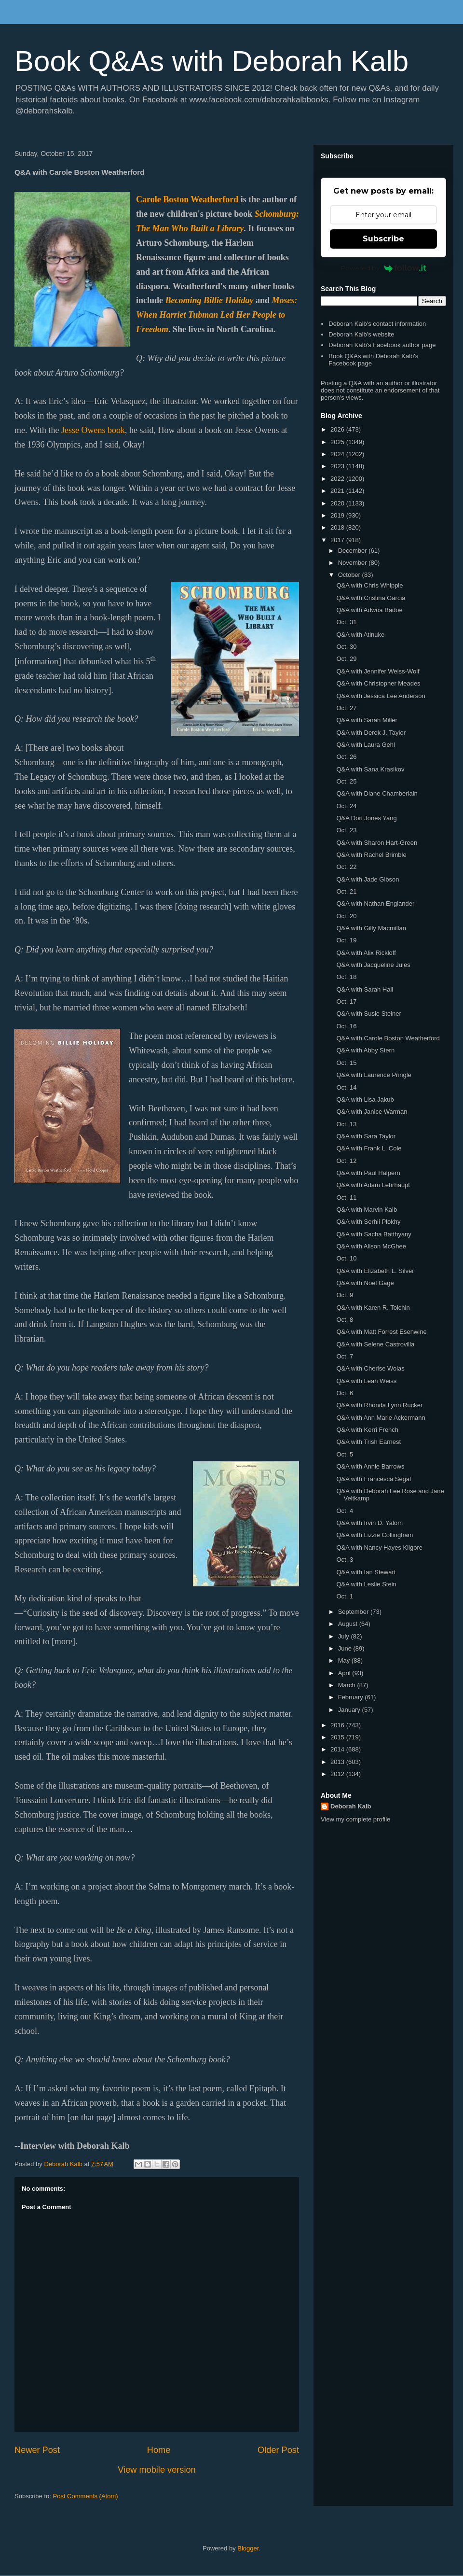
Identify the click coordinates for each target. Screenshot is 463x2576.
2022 (338, 478)
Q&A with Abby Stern (365, 1050)
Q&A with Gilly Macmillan (371, 928)
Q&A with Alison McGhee (371, 1246)
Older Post (278, 2450)
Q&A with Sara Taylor (365, 1136)
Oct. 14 (346, 1087)
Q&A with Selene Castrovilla (375, 1344)
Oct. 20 (346, 916)
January (350, 1709)
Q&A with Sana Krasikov (370, 769)
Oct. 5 (344, 1454)
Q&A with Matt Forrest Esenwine (381, 1331)
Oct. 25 (346, 781)
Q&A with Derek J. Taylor (371, 732)
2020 (338, 503)
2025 (338, 442)
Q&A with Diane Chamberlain (376, 793)
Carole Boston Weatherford (187, 199)
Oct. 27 (346, 708)
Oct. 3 (344, 1559)
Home (159, 2450)
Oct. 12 (346, 1160)
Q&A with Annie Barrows (370, 1466)
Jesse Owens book (93, 430)
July (344, 1636)
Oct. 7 (344, 1356)
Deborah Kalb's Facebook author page (382, 345)
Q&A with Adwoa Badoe (369, 610)
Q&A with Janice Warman (371, 1111)
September (354, 1611)
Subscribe (383, 238)
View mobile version (156, 2470)
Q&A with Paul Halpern (368, 1172)
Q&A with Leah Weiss (366, 1381)
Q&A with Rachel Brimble (371, 854)
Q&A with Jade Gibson (367, 879)
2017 (338, 540)
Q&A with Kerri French (367, 1429)
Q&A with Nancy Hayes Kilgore (379, 1547)
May (345, 1660)
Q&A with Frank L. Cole (368, 1148)
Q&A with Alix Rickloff (365, 952)
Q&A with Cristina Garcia (370, 598)
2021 (338, 490)
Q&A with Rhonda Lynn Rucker (379, 1405)
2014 (338, 1749)
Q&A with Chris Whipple (369, 585)
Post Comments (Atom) (85, 2496)
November (353, 562)
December (353, 550)
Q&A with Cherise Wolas (370, 1368)
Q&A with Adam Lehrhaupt (372, 1185)
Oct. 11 (346, 1197)
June (346, 1648)
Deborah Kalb (350, 1806)
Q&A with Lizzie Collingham (374, 1535)
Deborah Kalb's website (361, 334)
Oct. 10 (346, 1258)
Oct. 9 (344, 1295)
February (351, 1697)
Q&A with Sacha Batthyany (373, 1234)
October (350, 574)
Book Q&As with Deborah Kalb (211, 61)
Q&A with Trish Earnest (368, 1441)
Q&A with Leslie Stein (366, 1584)
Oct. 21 (346, 891)
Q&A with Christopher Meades (378, 683)
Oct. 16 (346, 1026)
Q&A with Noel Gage (365, 1283)
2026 (338, 429)
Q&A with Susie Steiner (368, 1013)
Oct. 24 (346, 806)
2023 (338, 466)
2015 (338, 1737)
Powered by (383, 268)
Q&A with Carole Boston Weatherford (387, 1038)
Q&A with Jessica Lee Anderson (380, 696)
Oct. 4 (344, 1510)
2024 (338, 454)
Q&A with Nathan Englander (375, 903)
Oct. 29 (346, 658)
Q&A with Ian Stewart (365, 1572)
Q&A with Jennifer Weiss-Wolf (377, 671)
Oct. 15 (346, 1062)
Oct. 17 (346, 1001)
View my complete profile (355, 1819)
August (348, 1623)
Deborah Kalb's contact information (377, 323)
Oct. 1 (344, 1596)
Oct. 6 (344, 1393)
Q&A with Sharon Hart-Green (376, 842)
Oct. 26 (346, 756)
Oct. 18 (346, 976)
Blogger (248, 2548)
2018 (338, 527)
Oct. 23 (346, 830)
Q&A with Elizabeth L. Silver (375, 1270)
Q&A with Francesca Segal (373, 1479)
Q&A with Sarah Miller (366, 720)
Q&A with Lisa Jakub (365, 1099)
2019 (338, 515)
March (347, 1685)
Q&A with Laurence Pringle (373, 1074)
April (345, 1673)
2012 (338, 1774)
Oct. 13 (346, 1124)
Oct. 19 (346, 940)
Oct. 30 (346, 646)
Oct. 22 (346, 866)
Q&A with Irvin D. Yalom (369, 1522)
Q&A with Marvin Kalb (366, 1209)
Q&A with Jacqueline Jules (373, 964)
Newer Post (37, 2450)
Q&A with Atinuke (360, 634)
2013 (338, 1761)
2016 (338, 1725)
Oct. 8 (344, 1319)
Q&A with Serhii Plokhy (368, 1221)
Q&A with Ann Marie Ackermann (380, 1417)
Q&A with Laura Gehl (365, 744)
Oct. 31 (346, 622)
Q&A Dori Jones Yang (366, 818)
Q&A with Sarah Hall (364, 989)
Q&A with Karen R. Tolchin (372, 1307)
